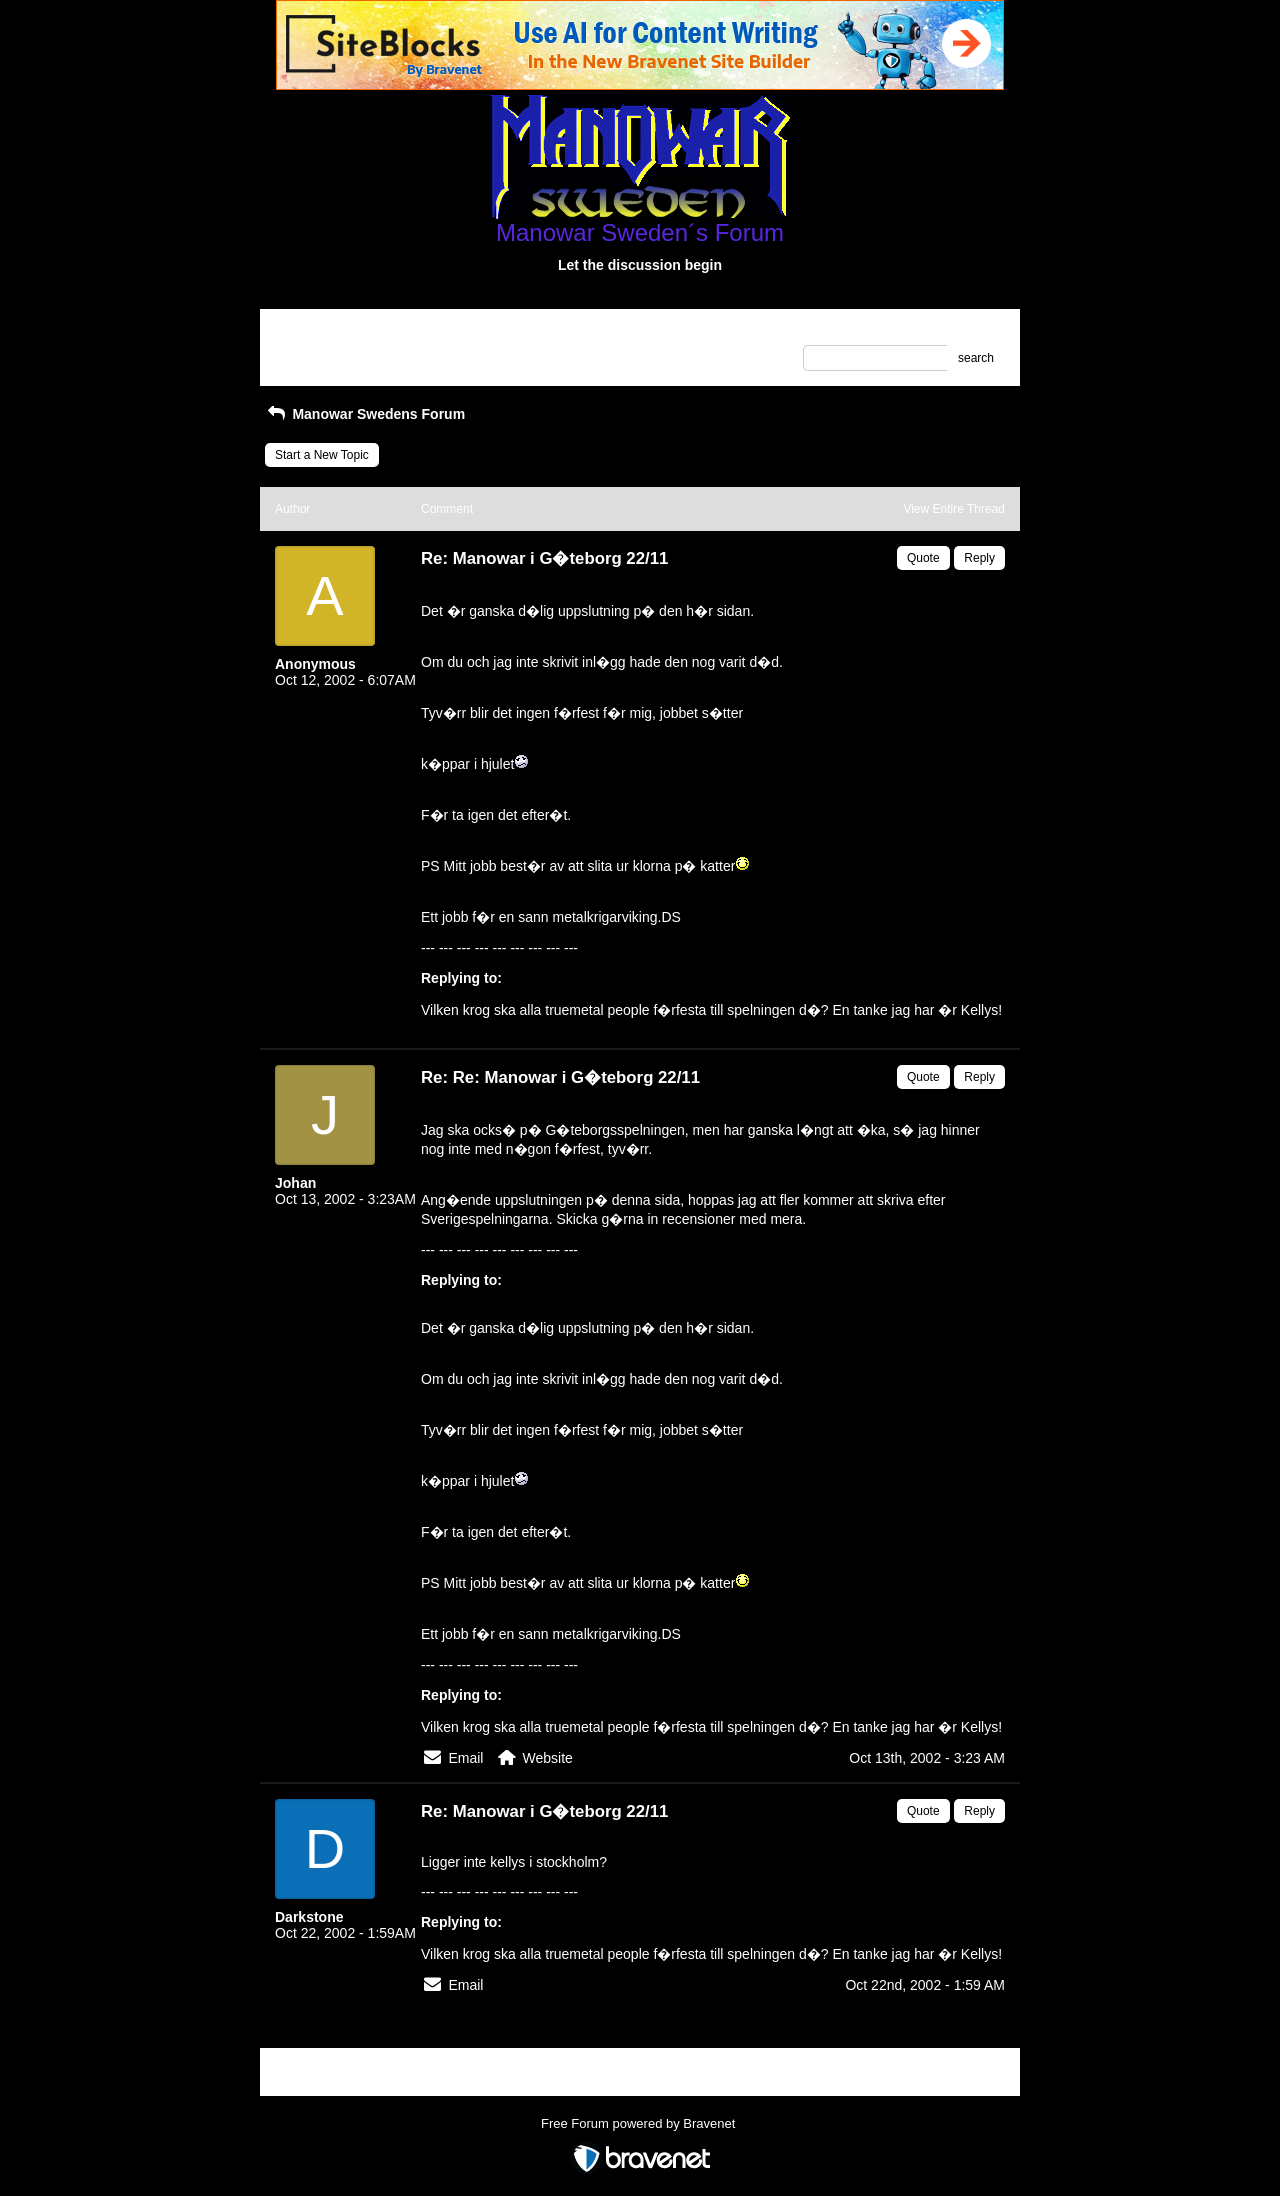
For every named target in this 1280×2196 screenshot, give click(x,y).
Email (465, 1758)
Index (402, 331)
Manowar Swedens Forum (365, 414)
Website (548, 1758)
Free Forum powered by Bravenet (640, 2123)
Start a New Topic (322, 455)
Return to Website (323, 331)
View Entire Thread (954, 509)
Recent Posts (310, 352)
